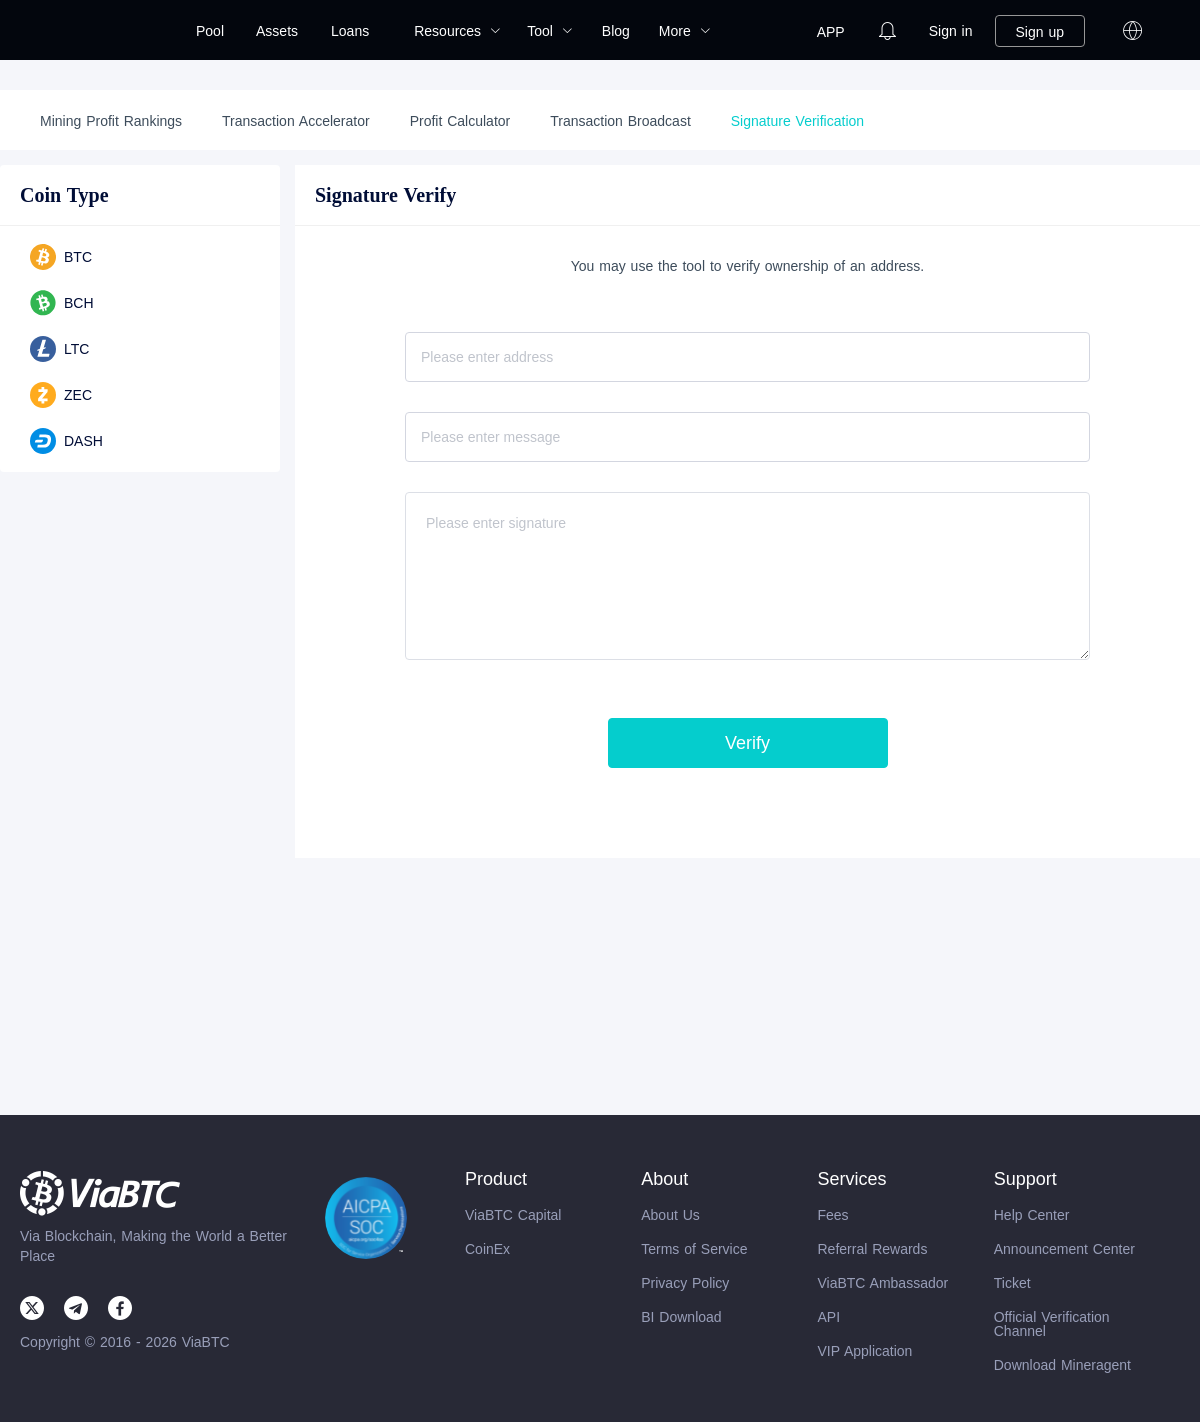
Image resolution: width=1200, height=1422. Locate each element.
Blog (616, 31)
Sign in (951, 31)
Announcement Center (1064, 1249)
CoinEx (487, 1249)
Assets (277, 31)
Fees (832, 1215)
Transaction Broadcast (620, 121)
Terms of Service (694, 1249)
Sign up (1040, 32)
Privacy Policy (685, 1283)
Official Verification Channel (1052, 1324)
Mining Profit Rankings (111, 121)
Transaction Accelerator (296, 121)
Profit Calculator (460, 121)
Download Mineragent (1062, 1365)
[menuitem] (210, 31)
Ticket (1012, 1283)
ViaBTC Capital (513, 1215)
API (828, 1317)
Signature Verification (797, 121)
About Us (670, 1215)
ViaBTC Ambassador (882, 1283)
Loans (350, 31)
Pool (210, 31)
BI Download (681, 1317)
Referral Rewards (872, 1249)
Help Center (1032, 1215)
